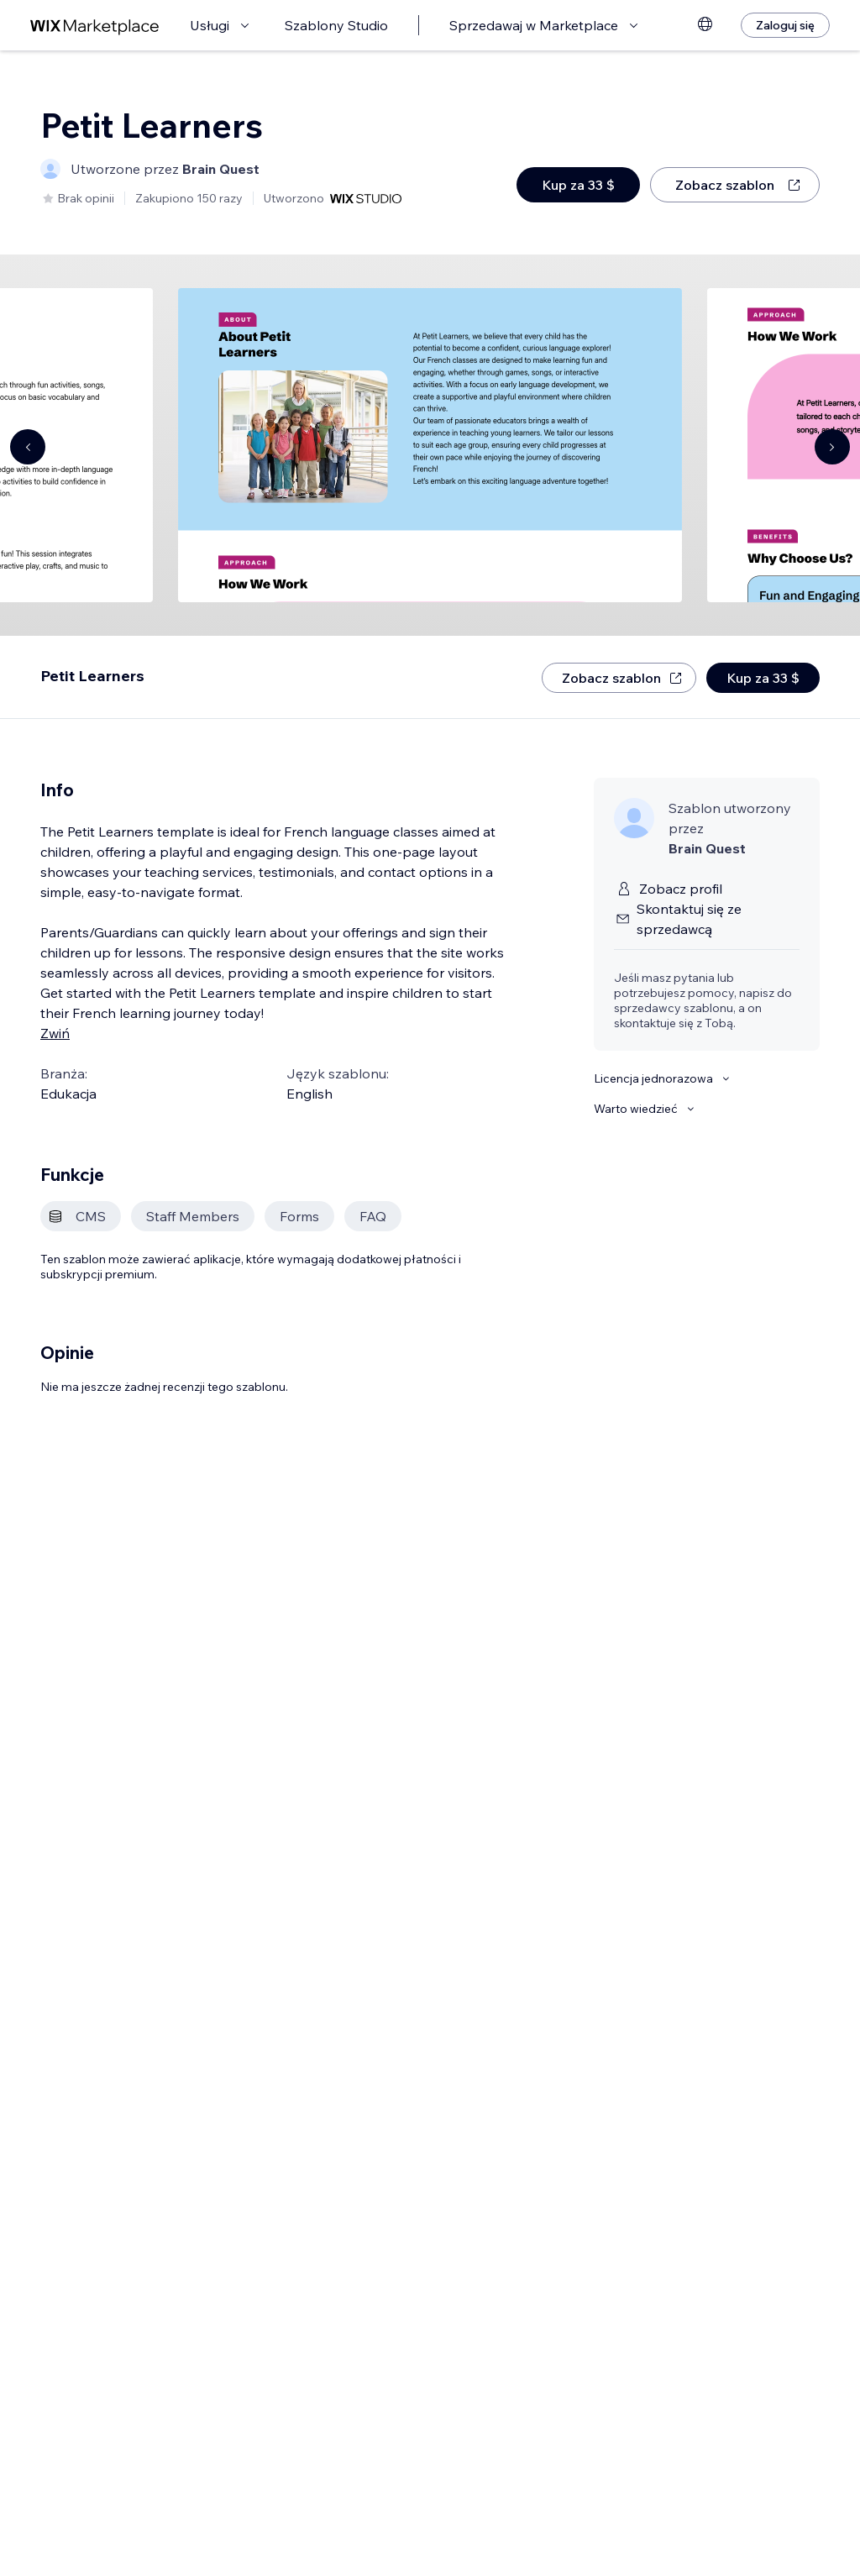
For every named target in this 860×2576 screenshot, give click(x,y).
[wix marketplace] (95, 25)
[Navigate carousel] (27, 446)
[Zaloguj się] (785, 25)
